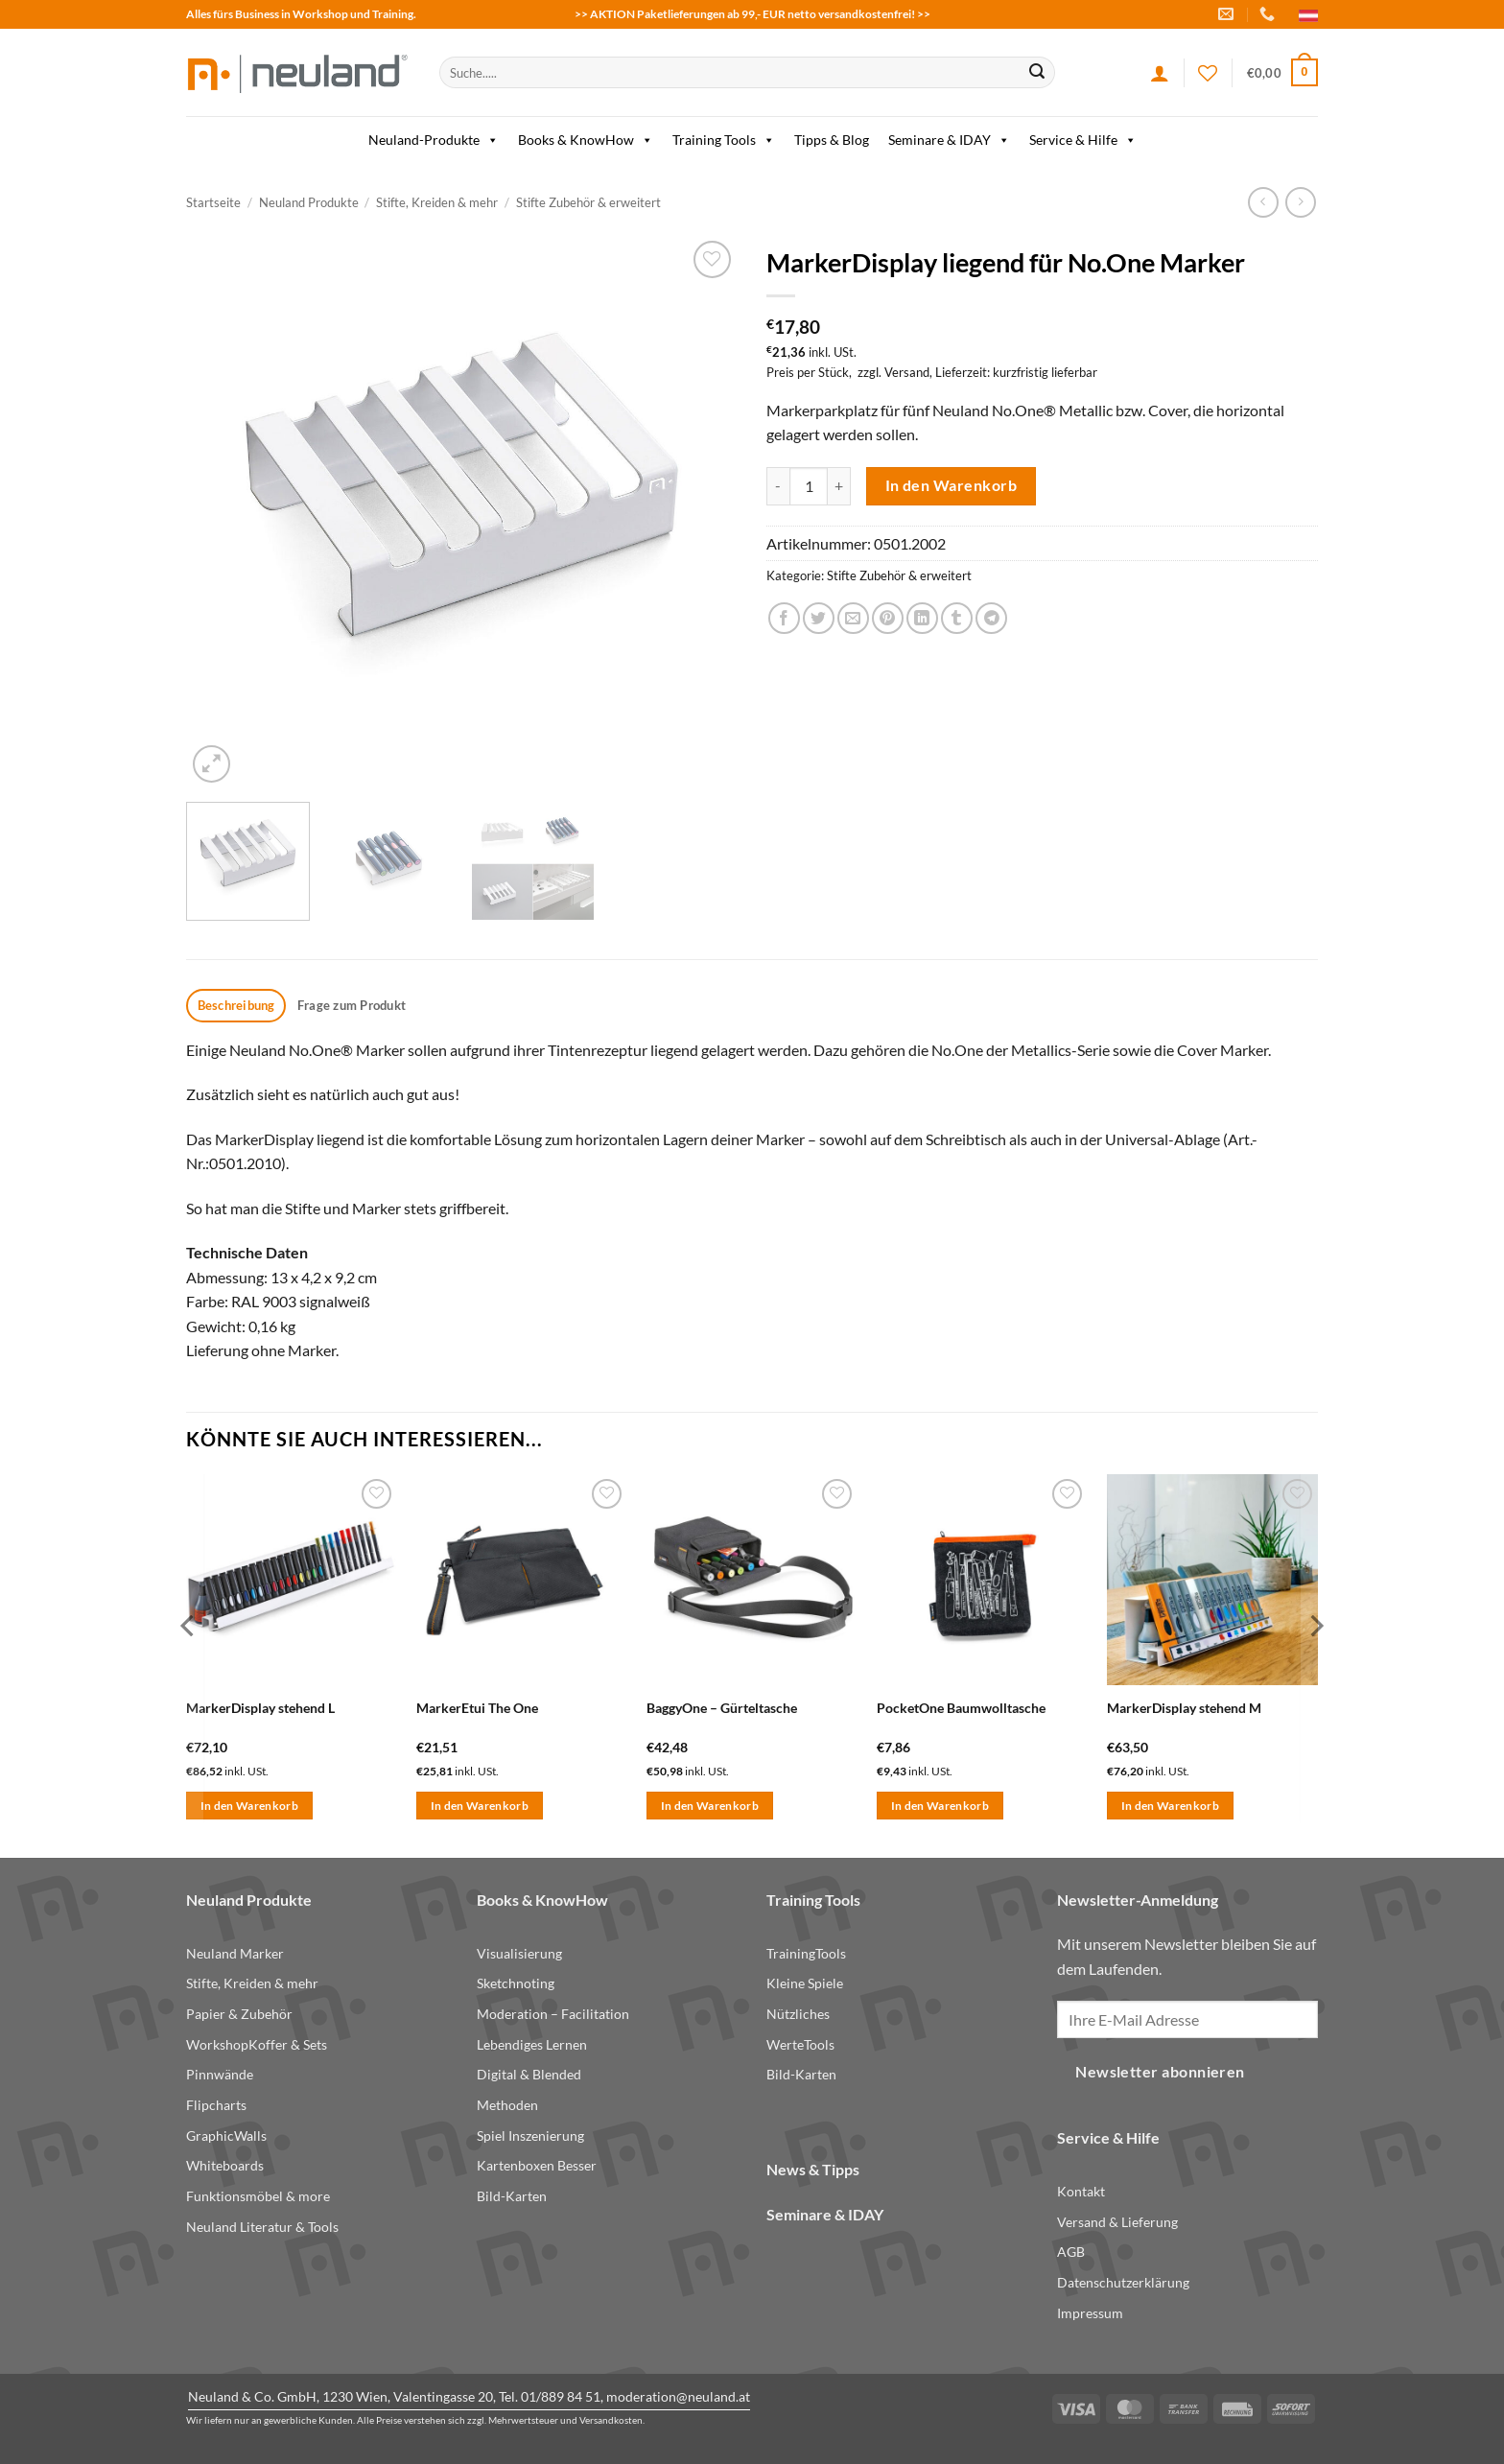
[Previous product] (1300, 202)
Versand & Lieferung (1117, 2222)
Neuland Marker (235, 1953)
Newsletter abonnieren (1160, 2071)
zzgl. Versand (893, 372)
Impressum (1090, 2313)
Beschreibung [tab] (236, 1005)
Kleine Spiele (804, 1983)
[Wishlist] (1207, 73)
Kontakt (1081, 2191)
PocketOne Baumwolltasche (961, 1708)
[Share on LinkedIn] (922, 618)
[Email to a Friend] (853, 618)
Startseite (213, 202)
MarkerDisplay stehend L (260, 1708)
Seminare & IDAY (949, 140)
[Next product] (1263, 202)
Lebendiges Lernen (532, 2044)
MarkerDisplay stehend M (1184, 1708)
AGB (1071, 2251)
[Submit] (1037, 73)
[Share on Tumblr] (957, 618)
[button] (1282, 73)
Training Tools (723, 140)
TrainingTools (806, 1953)
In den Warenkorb (951, 485)
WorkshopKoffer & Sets (256, 2044)
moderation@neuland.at (678, 2396)
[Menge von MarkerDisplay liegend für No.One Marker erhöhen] (839, 486)
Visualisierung (519, 1953)
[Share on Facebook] (784, 618)
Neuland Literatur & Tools (262, 2226)
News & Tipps (812, 2169)
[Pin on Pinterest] (888, 618)
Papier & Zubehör (239, 2014)
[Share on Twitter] (818, 618)
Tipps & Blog (831, 139)
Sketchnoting (515, 1983)
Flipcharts (216, 2105)
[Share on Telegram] (991, 618)
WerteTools (800, 2044)
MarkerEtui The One (477, 1708)
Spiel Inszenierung (530, 2135)
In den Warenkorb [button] (249, 1805)
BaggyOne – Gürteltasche (721, 1708)
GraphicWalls (226, 2135)
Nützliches (798, 2014)
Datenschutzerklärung (1123, 2282)
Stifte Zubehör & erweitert (588, 202)
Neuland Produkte (309, 202)
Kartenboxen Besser (537, 2165)
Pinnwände (219, 2074)
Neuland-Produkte (433, 140)
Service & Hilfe (1083, 140)
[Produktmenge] (808, 486)
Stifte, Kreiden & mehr (437, 202)
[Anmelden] (1159, 73)
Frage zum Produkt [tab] (351, 1005)
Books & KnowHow (585, 140)
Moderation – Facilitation (553, 2014)
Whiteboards (225, 2165)
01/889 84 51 (560, 2396)
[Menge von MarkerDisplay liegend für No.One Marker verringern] (777, 486)
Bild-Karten (512, 2196)
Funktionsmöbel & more (258, 2196)
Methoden (507, 2105)
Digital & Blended (529, 2074)
